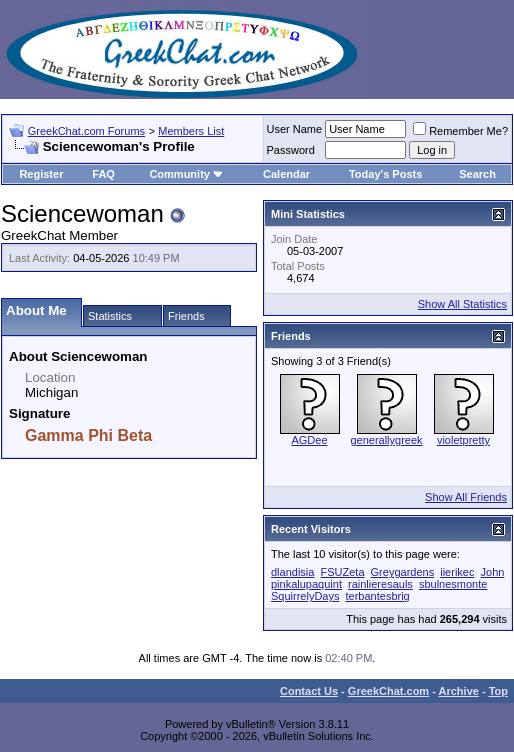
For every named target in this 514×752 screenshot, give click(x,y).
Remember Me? (460, 131)
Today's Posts (385, 174)
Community (186, 174)
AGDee (309, 440)
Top (498, 691)
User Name (295, 129)
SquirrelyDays (305, 596)
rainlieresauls (380, 584)
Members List (191, 131)
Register (41, 174)
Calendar (286, 174)
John (493, 572)
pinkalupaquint (306, 584)
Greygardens (403, 572)
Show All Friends (466, 497)
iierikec (457, 572)
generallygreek (386, 440)
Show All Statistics (462, 304)
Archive (459, 691)
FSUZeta (342, 572)
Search (477, 174)
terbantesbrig (378, 596)
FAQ (103, 174)
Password (291, 150)
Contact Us (309, 691)
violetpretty (463, 440)
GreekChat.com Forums (86, 131)
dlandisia (292, 572)
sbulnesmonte (453, 584)
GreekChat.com (388, 691)
